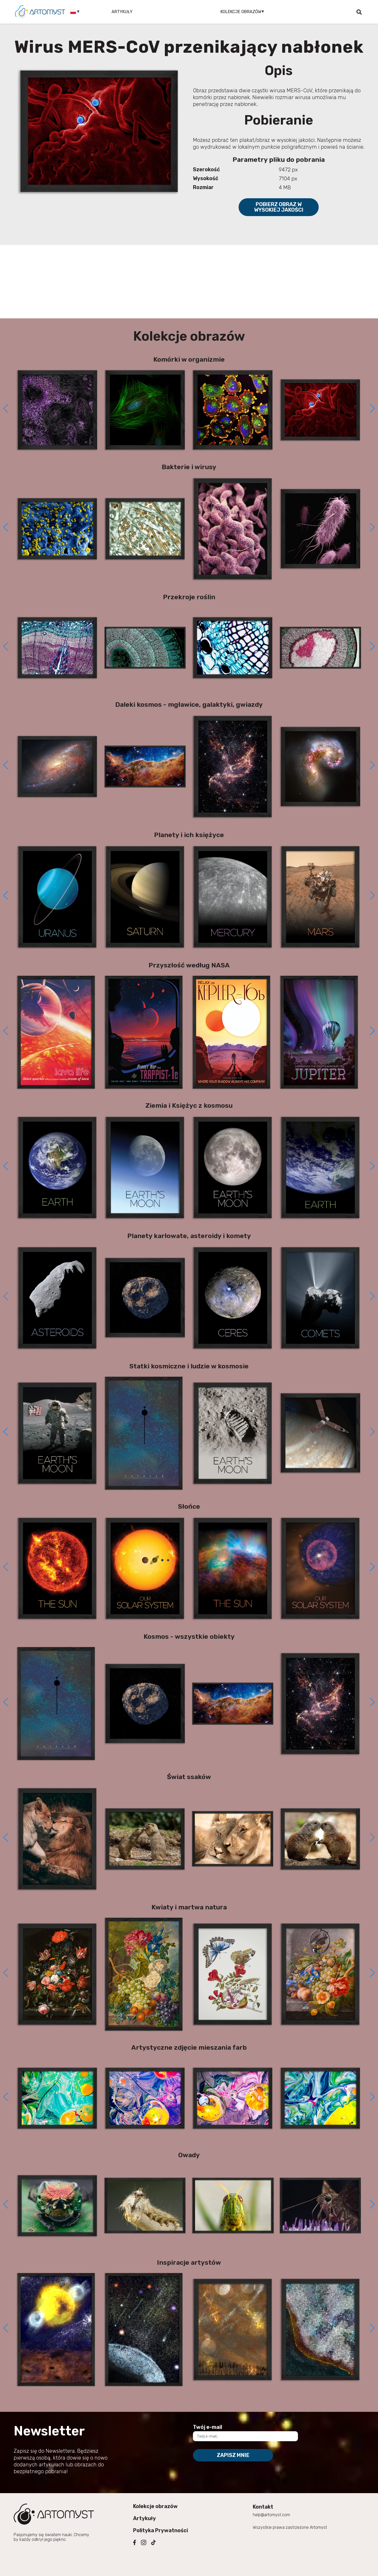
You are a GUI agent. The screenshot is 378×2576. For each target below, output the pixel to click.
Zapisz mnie (233, 2455)
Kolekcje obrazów (155, 2506)
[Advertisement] (189, 281)
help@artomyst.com (271, 2514)
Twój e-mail (207, 2427)
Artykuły (122, 11)
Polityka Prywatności (160, 2530)
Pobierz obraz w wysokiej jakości (278, 207)
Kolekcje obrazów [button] (240, 11)
